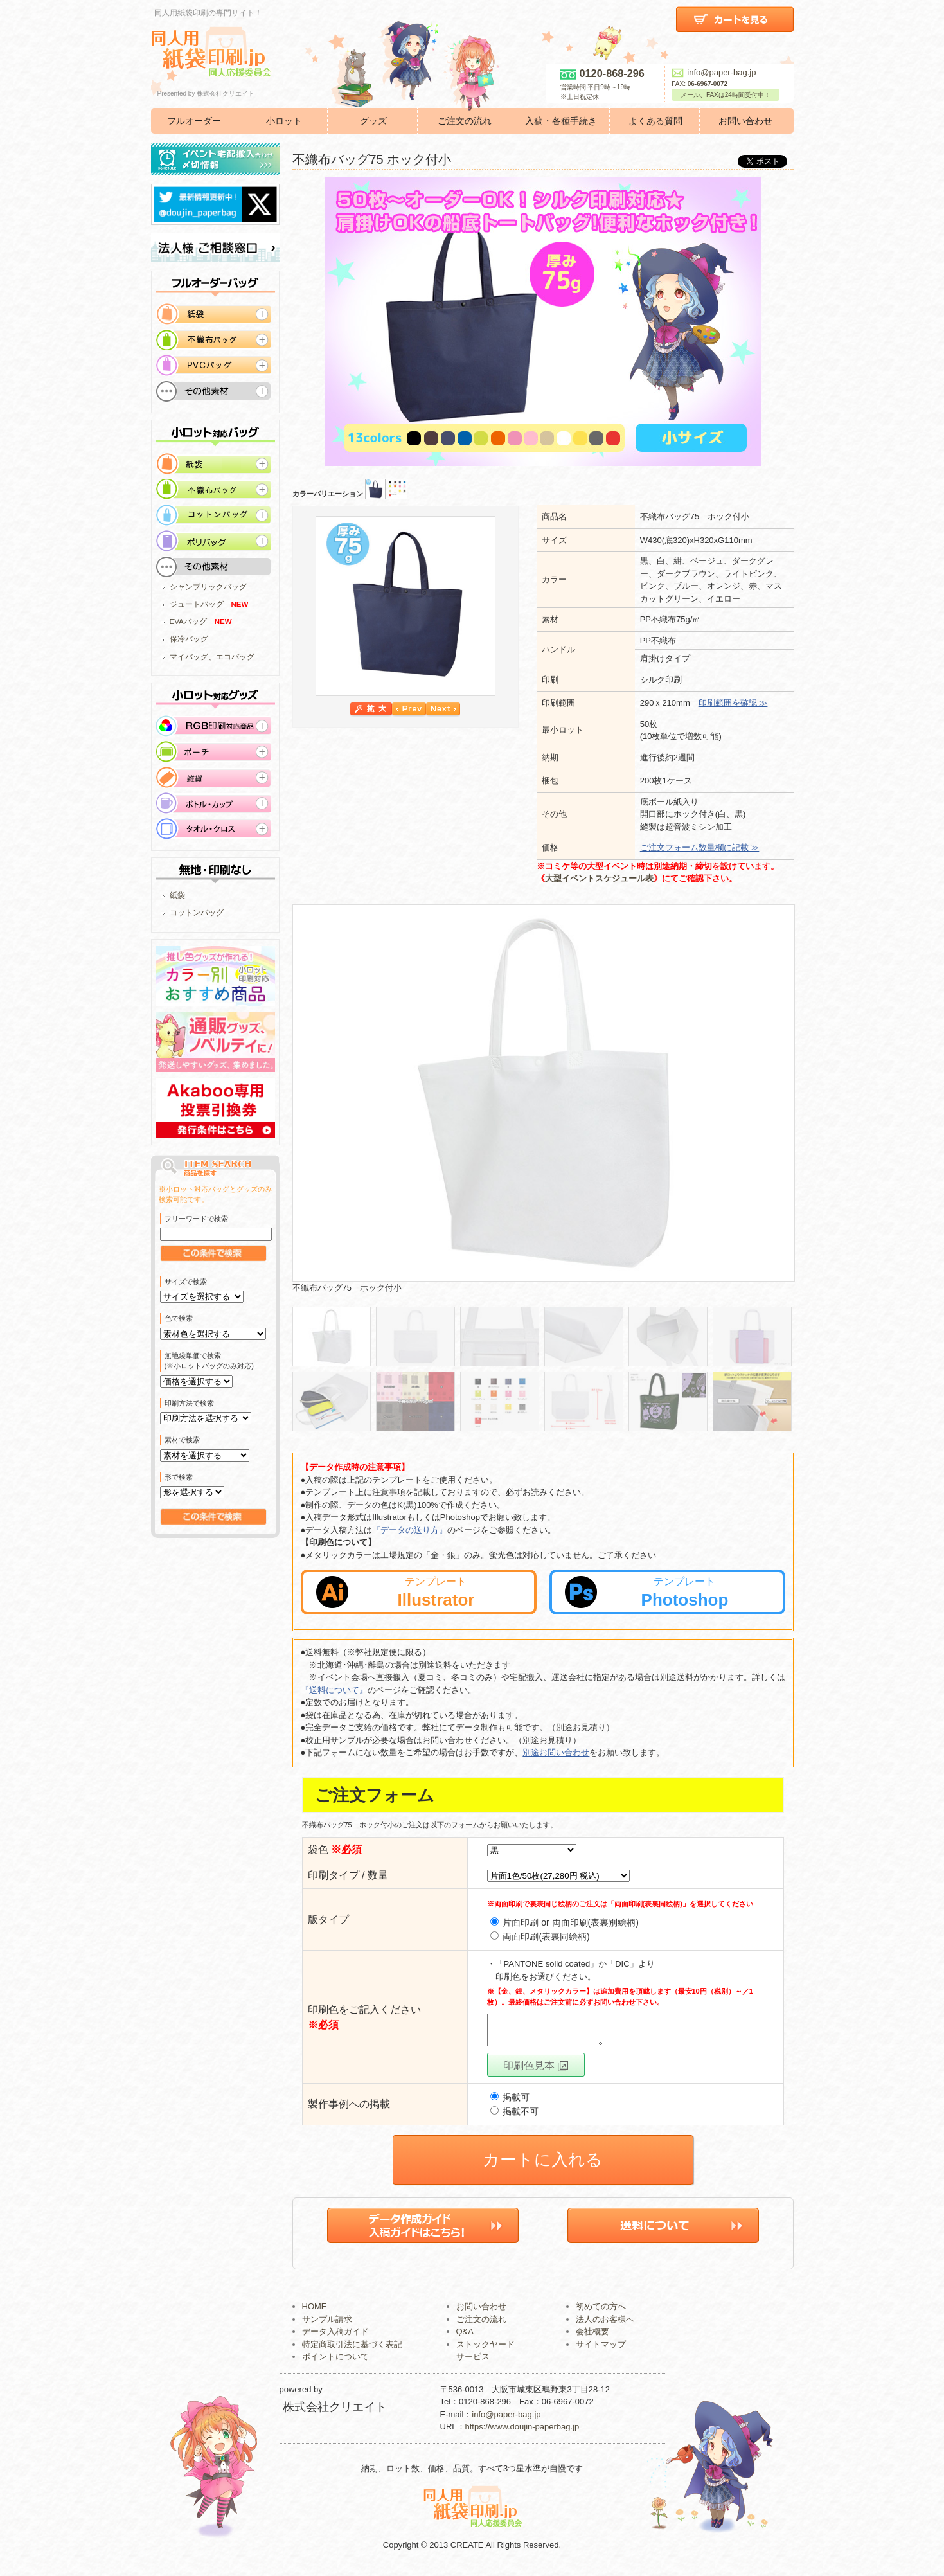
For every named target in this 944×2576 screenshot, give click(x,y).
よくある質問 (655, 121)
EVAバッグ (188, 621)
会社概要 (592, 2337)
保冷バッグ (189, 639)
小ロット (284, 121)
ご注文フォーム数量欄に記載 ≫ (700, 847)
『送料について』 (334, 1690)
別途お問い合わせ (555, 1752)
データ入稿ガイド (335, 2337)
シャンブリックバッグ (208, 587)
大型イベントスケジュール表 (599, 878)
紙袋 (177, 895)
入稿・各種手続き (561, 121)
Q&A (465, 2337)
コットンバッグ (197, 913)
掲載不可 (514, 2117)
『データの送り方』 (409, 1530)
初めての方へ (601, 2312)
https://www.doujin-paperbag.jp (522, 2432)
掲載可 (510, 2103)
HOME (314, 2312)
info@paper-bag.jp (714, 72)
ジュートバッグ (197, 604)
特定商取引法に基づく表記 (352, 2350)
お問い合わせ (745, 121)
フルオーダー (194, 121)
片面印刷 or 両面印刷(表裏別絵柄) (564, 1922)
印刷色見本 (535, 2071)
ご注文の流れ (465, 121)
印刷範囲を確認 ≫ (733, 703)
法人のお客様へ (605, 2325)
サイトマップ (601, 2350)
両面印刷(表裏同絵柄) (540, 1936)
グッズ (373, 121)
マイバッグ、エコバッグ (212, 657)
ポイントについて (335, 2362)
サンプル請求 (327, 2325)
